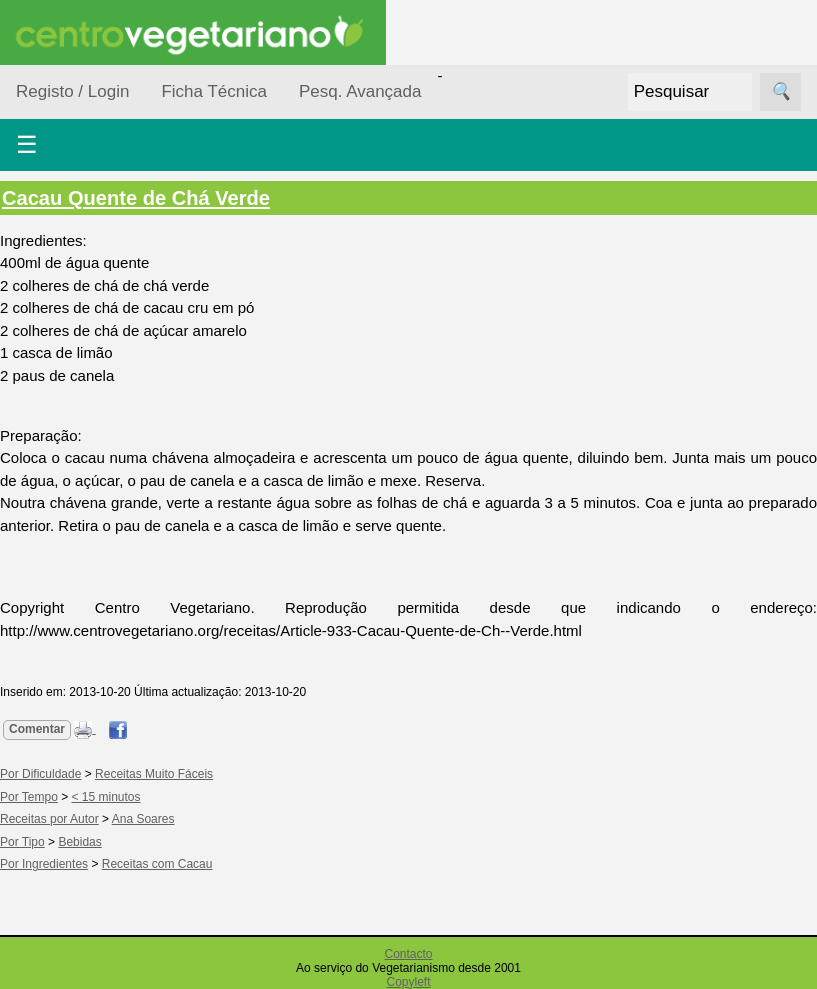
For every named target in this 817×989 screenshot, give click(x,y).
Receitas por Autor (49, 819)
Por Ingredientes (44, 864)
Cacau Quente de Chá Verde (136, 198)
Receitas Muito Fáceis (154, 774)
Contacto (408, 954)
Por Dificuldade (40, 774)
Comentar (37, 729)
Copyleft (408, 982)
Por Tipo (22, 842)
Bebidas (79, 842)
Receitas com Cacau (157, 864)
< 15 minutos (106, 797)
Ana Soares (143, 819)
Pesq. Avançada (360, 91)
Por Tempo (29, 797)
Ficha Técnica (214, 91)
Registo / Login (72, 91)
